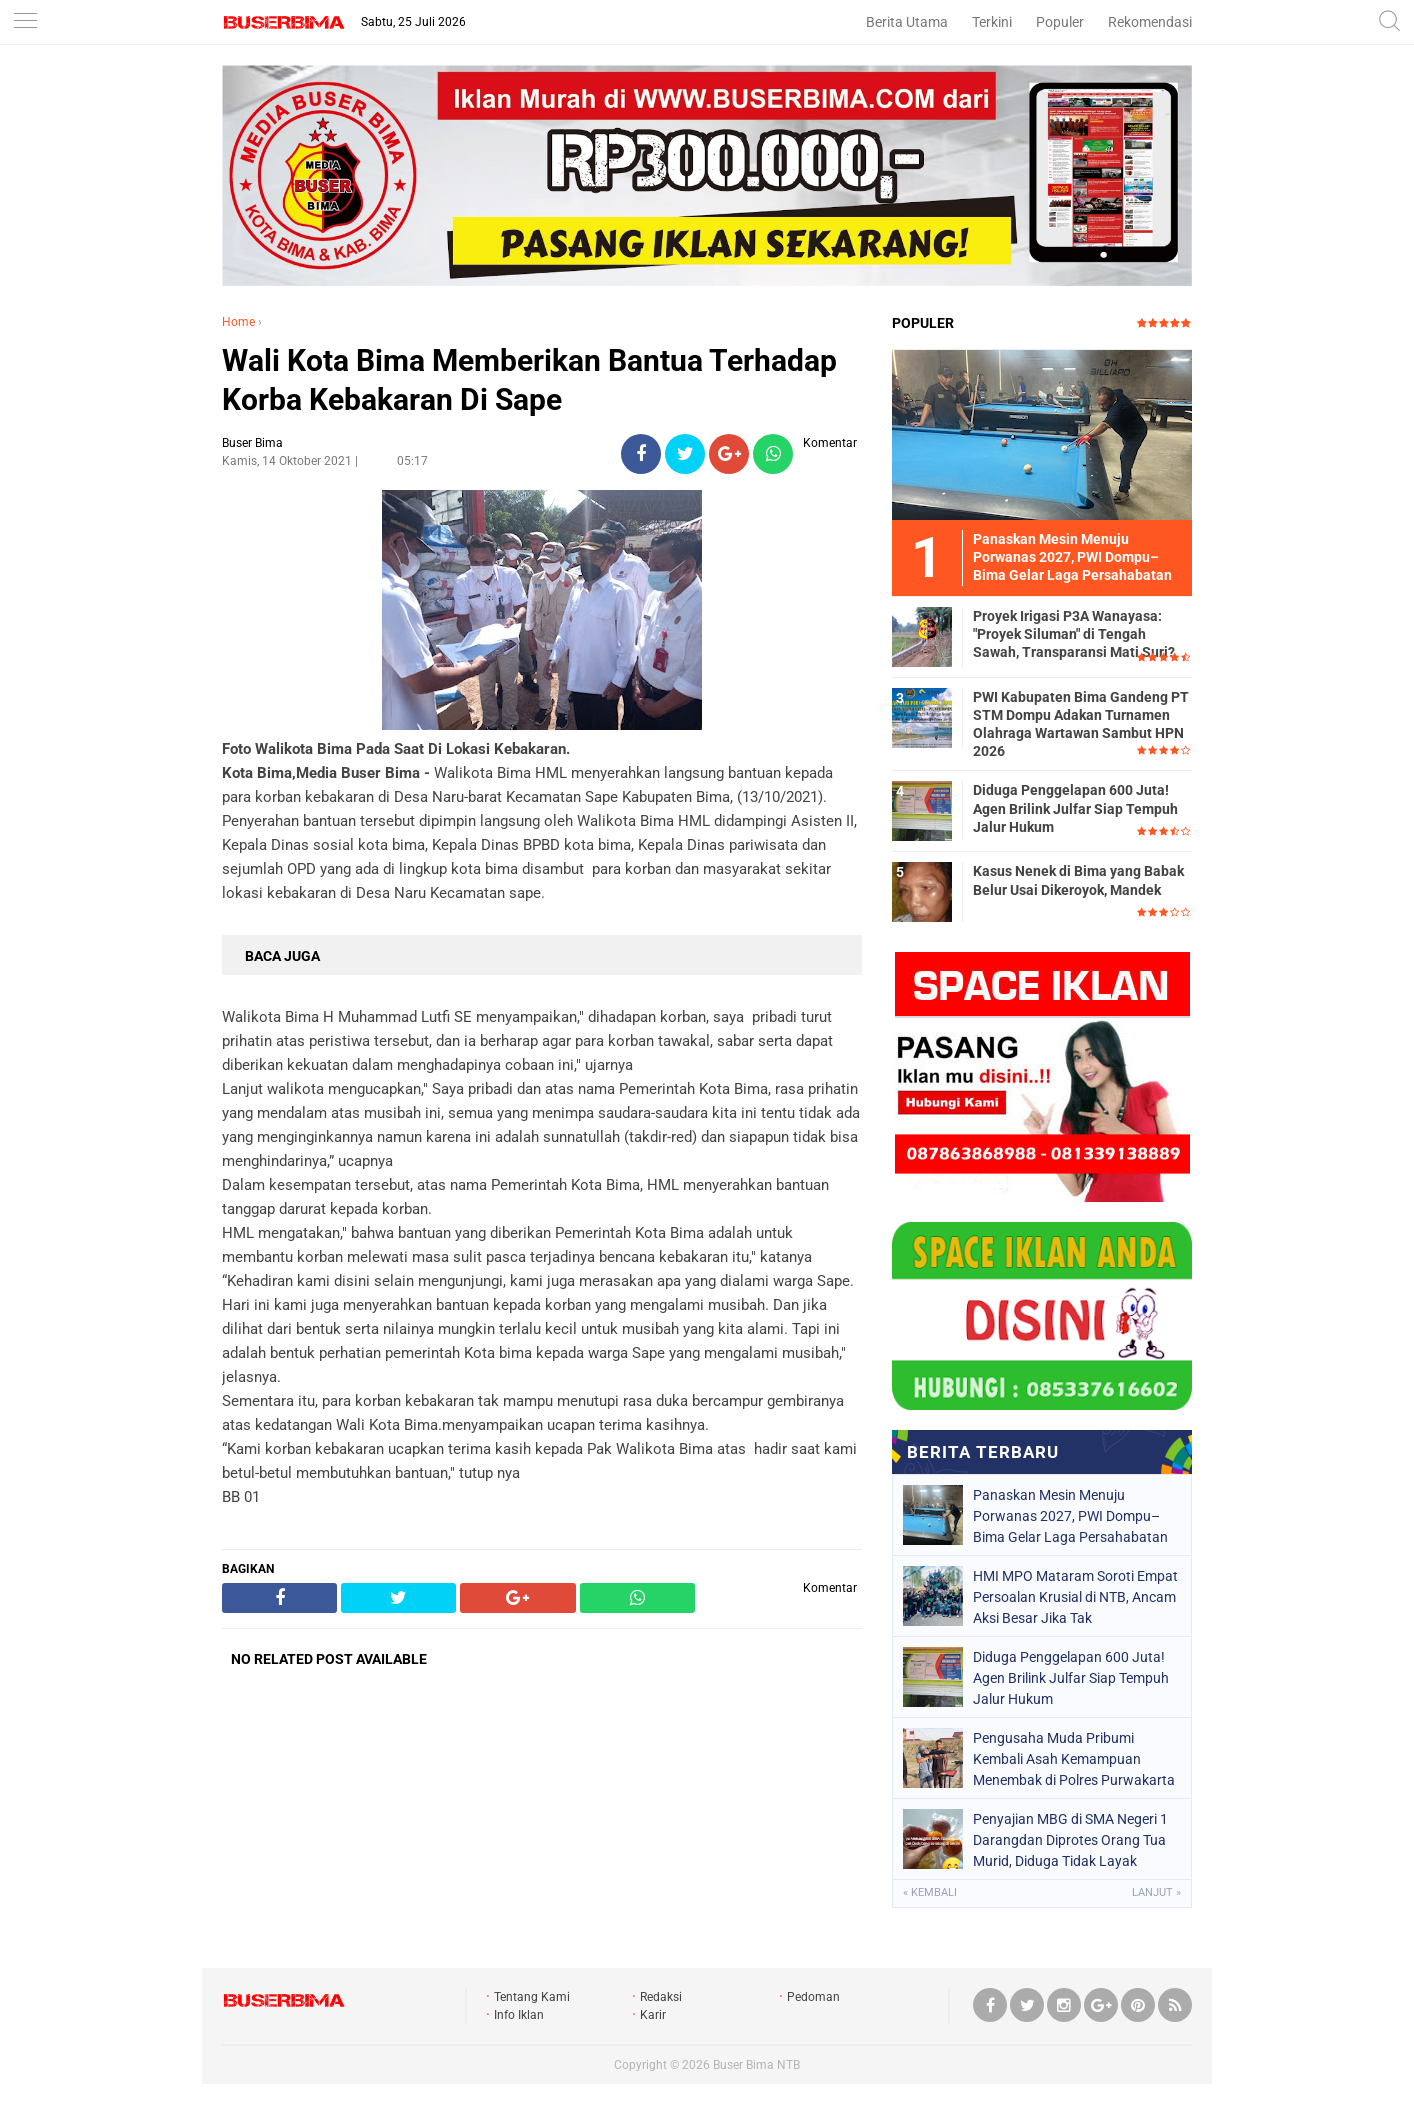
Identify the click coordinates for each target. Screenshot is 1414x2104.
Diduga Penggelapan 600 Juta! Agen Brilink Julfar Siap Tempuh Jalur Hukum (1075, 808)
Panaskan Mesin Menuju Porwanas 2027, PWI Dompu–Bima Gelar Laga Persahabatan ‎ (1072, 1516)
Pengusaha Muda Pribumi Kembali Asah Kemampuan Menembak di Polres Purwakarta (1074, 1759)
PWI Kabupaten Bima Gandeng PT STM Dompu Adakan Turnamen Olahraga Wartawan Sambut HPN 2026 (1081, 724)
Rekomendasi (1150, 22)
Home (238, 322)
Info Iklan (519, 2015)
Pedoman (813, 1997)
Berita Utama (907, 22)
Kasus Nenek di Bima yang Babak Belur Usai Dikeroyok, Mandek (1078, 880)
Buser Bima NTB (756, 2065)
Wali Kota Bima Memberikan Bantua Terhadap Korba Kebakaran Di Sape (529, 380)
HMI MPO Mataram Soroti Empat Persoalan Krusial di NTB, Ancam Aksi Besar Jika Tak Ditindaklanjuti (1075, 1597)
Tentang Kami (532, 1997)
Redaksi (661, 1997)
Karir (653, 2015)
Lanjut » (1156, 1892)
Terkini (992, 22)
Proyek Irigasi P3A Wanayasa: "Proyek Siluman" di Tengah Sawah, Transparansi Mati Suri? (1074, 634)
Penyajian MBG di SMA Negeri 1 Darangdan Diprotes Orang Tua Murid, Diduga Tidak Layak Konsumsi (1070, 1840)
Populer (1060, 22)
